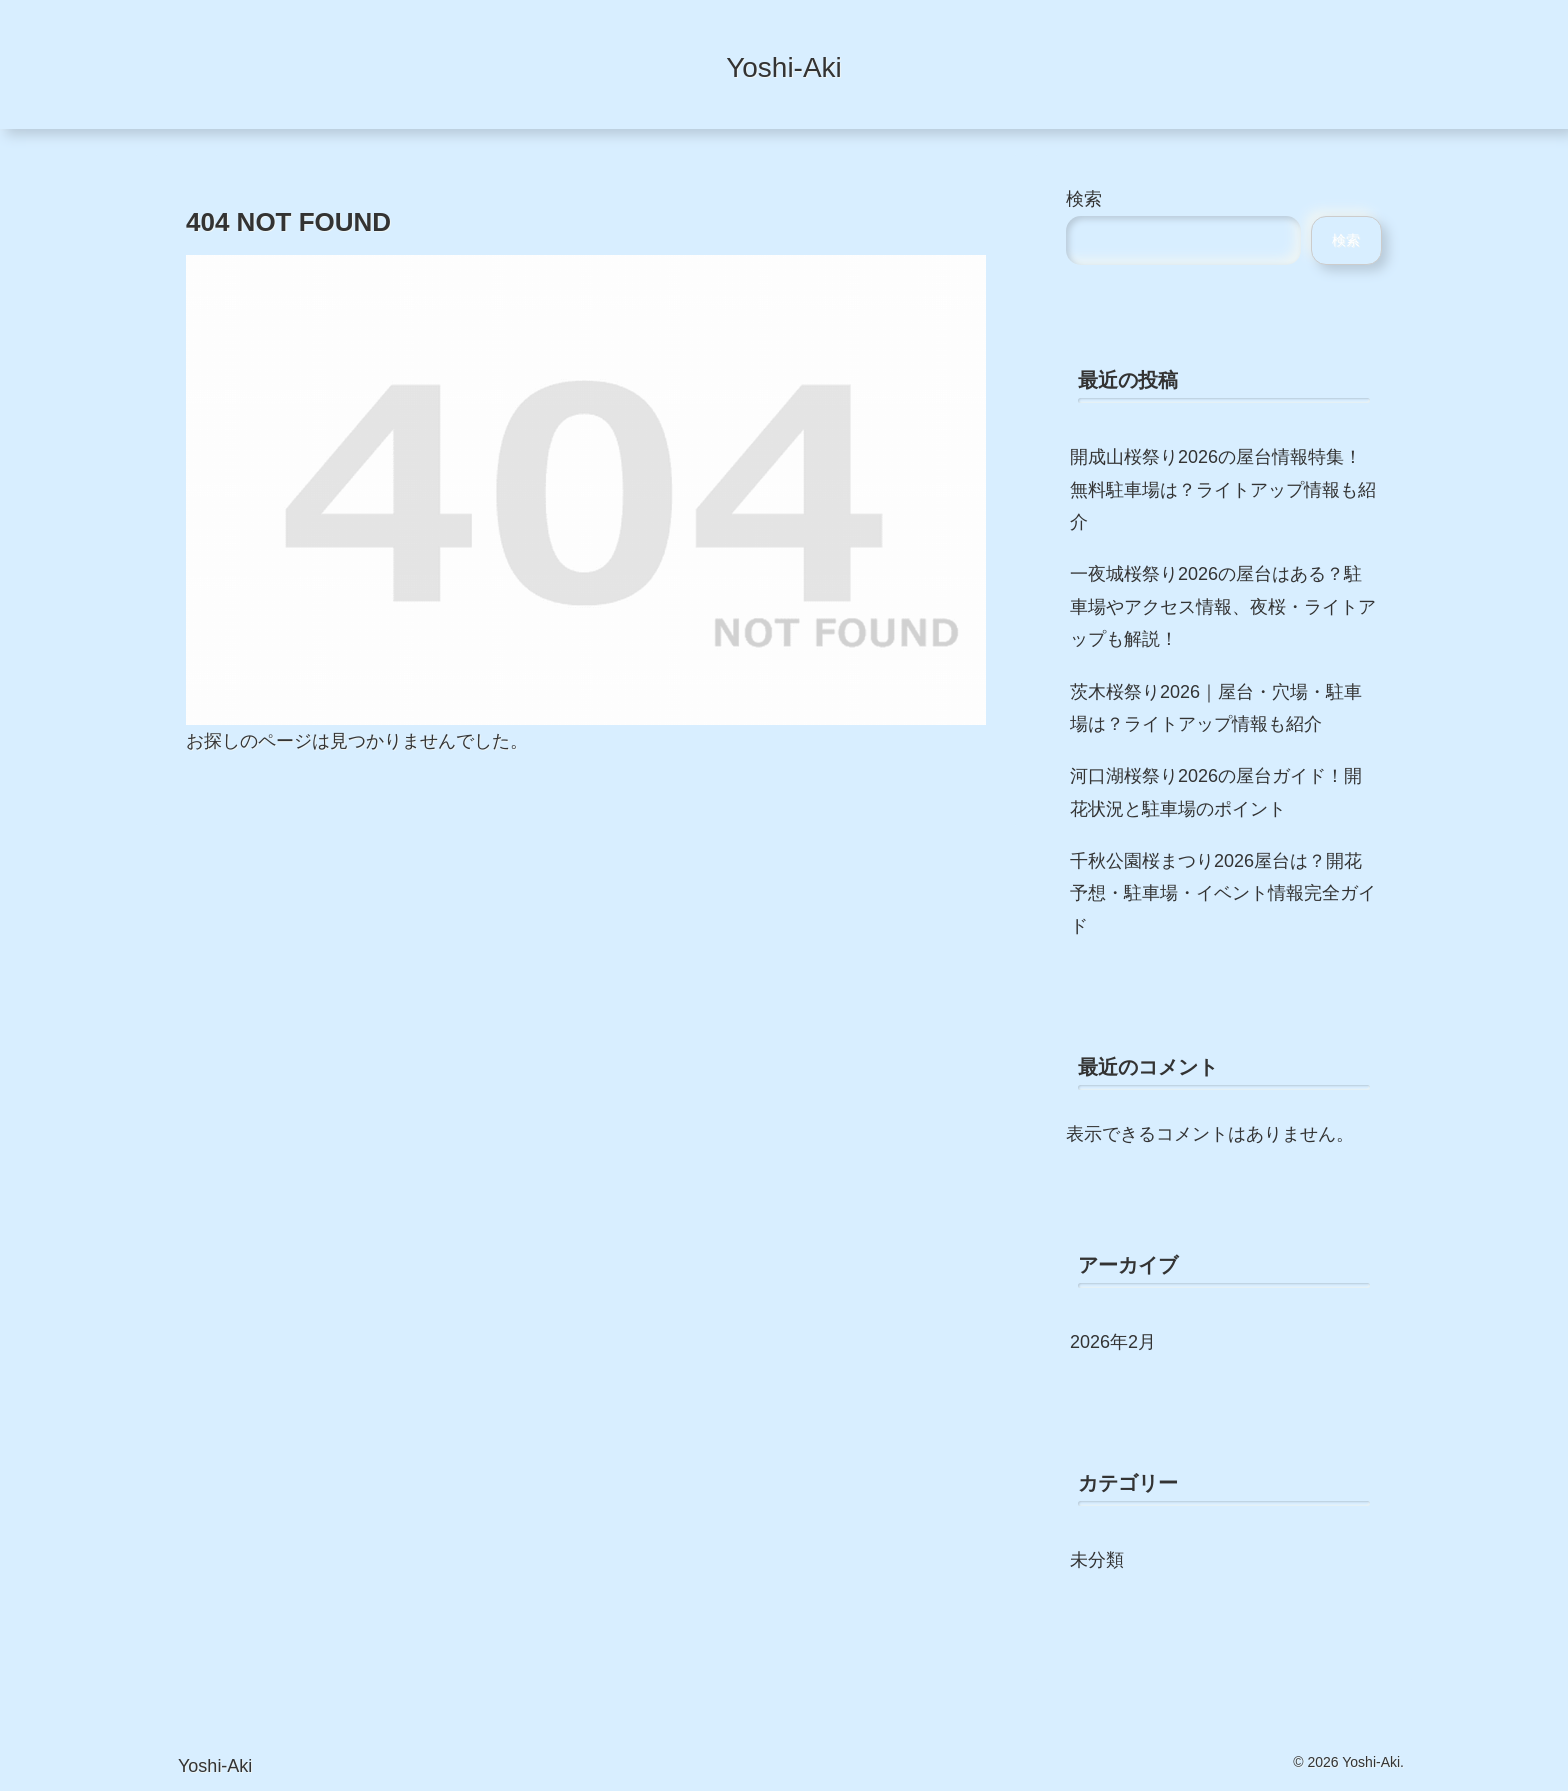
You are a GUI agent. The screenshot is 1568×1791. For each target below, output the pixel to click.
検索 (1084, 199)
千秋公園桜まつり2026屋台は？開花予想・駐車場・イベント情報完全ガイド (1223, 893)
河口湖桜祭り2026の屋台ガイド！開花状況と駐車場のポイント (1216, 792)
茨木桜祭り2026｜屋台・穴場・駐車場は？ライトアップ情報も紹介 (1216, 708)
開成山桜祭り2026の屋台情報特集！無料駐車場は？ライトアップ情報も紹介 (1223, 489)
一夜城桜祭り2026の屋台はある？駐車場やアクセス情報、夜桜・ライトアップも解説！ (1223, 606)
